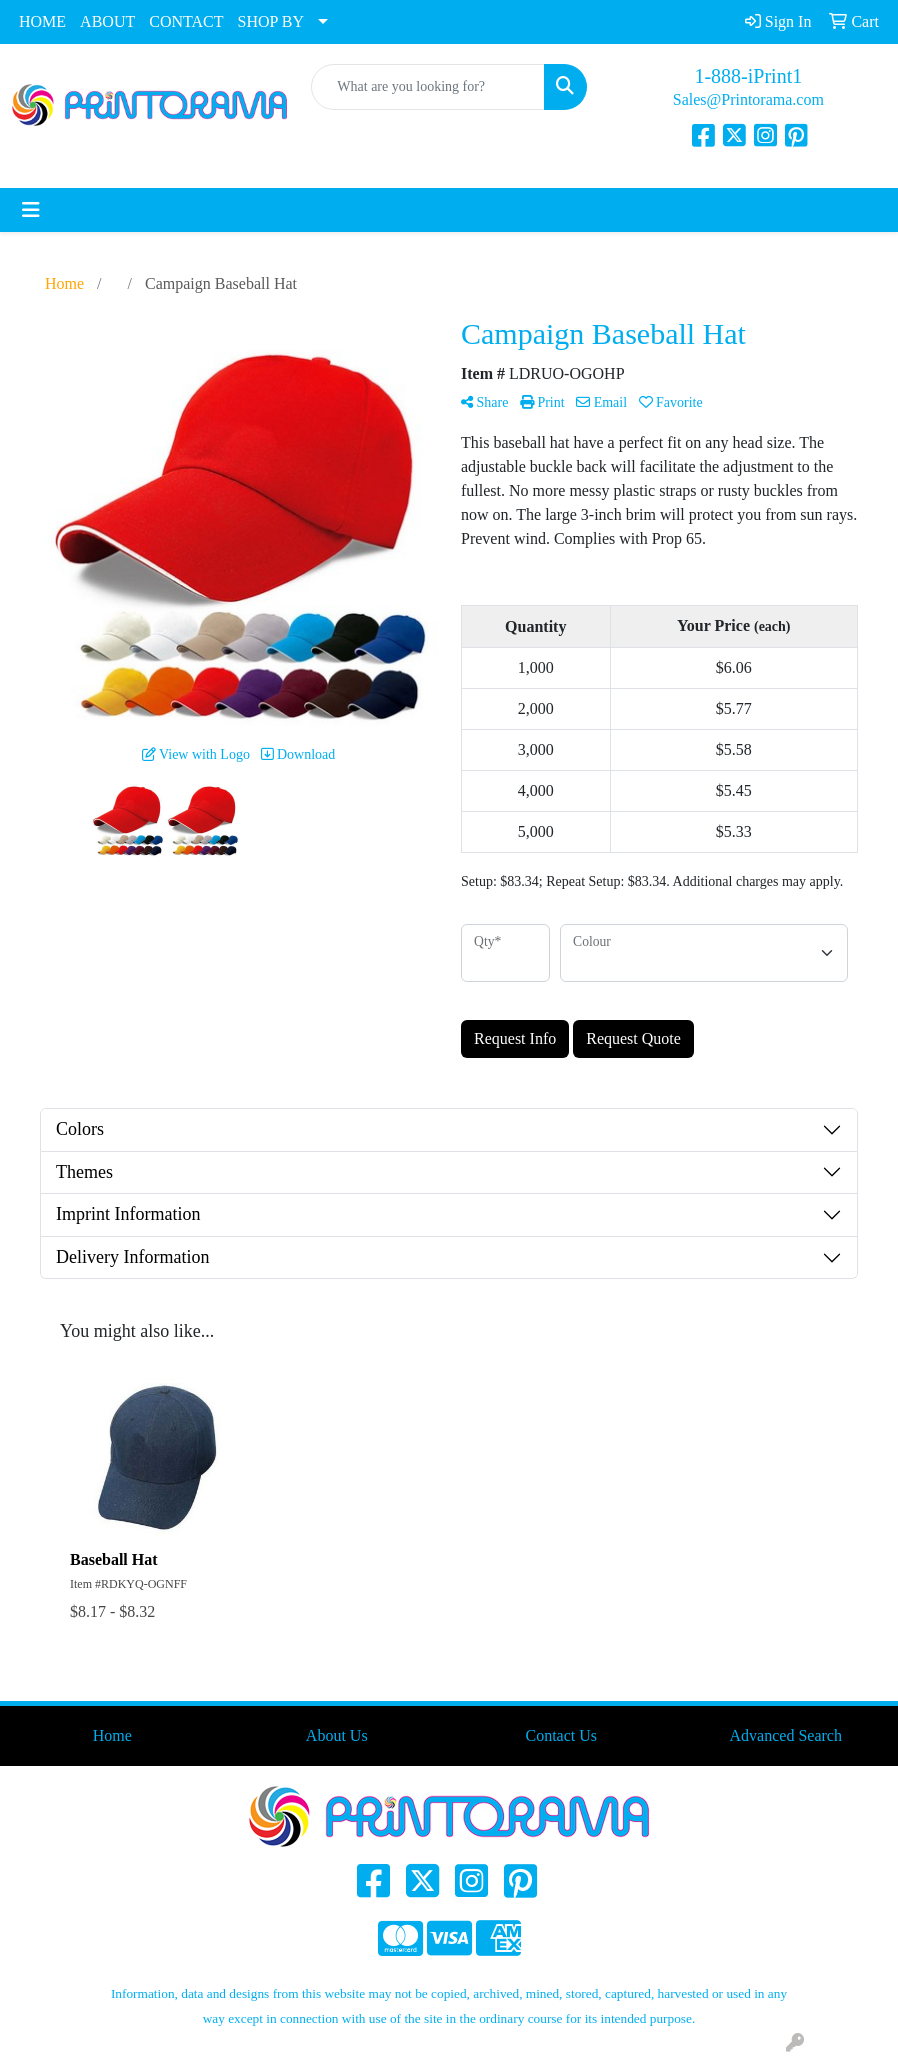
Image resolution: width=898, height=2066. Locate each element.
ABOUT (107, 21)
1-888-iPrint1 (748, 76)
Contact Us (561, 1735)
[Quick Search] (427, 87)
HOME (42, 21)
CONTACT (186, 21)
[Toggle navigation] (31, 210)
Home (112, 1735)
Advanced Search (786, 1735)
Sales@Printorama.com (748, 99)
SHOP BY (271, 21)
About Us (337, 1735)
